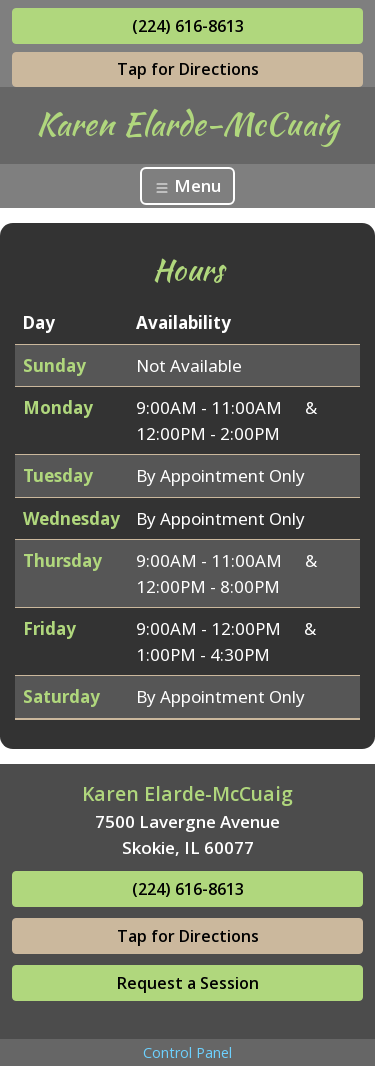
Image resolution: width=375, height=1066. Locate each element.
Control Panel (187, 1052)
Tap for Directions (188, 69)
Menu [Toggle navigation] (187, 185)
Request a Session (188, 983)
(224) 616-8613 (188, 26)
